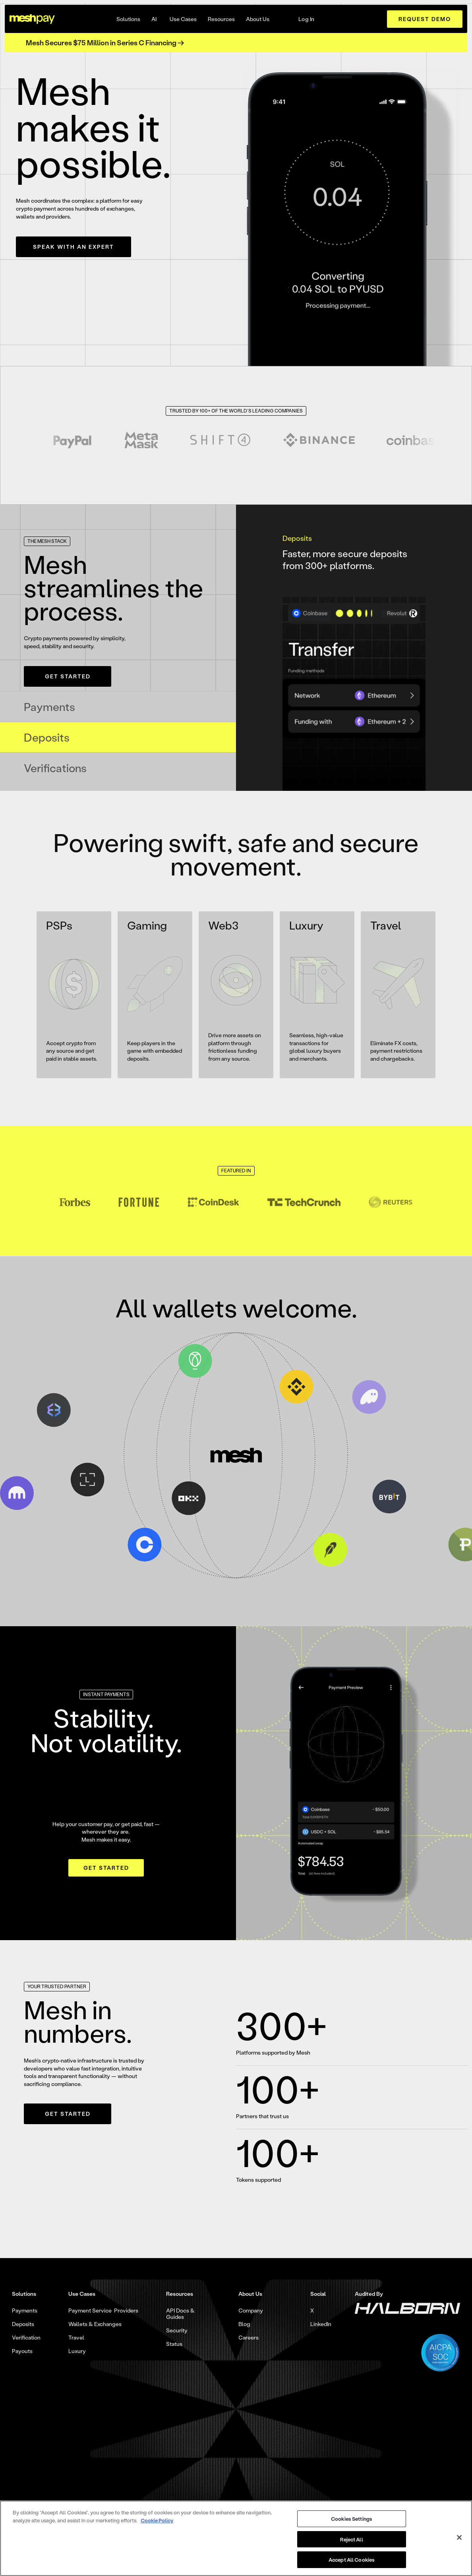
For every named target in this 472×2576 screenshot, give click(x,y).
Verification (26, 2337)
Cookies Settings (351, 2518)
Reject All (351, 2539)
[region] (236, 2538)
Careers (248, 2337)
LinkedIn (320, 2324)
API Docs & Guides (180, 2313)
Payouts (22, 2351)
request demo (424, 19)
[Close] (459, 2537)
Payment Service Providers (103, 2310)
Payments (24, 2310)
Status (174, 2344)
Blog (244, 2324)
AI (154, 19)
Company (250, 2310)
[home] (32, 19)
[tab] (118, 706)
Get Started (68, 676)
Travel (76, 2337)
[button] (128, 19)
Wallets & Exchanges (95, 2324)
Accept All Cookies (352, 2559)
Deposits (23, 2324)
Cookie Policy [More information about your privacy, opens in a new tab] (157, 2520)
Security (177, 2330)
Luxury (77, 2351)
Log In (306, 19)
